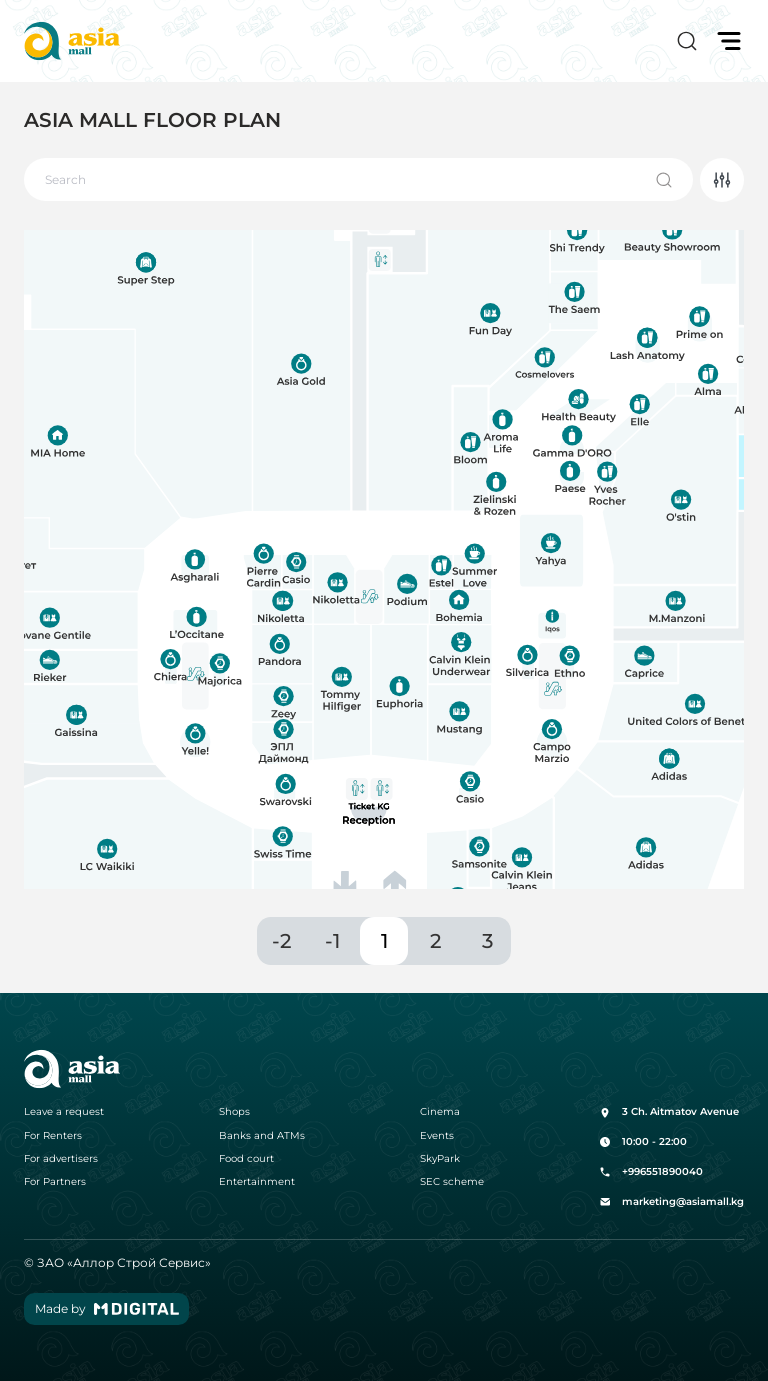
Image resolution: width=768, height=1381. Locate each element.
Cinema (440, 1112)
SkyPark (440, 1159)
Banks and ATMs (262, 1136)
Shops (234, 1112)
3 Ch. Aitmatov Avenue (669, 1112)
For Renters (53, 1136)
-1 (332, 941)
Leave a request (64, 1112)
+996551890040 (651, 1172)
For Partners (55, 1182)
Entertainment (257, 1182)
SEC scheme (452, 1182)
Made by (107, 1309)
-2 (281, 941)
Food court (246, 1159)
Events (437, 1136)
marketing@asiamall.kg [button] (671, 1202)
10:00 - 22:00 (643, 1142)
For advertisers (61, 1159)
